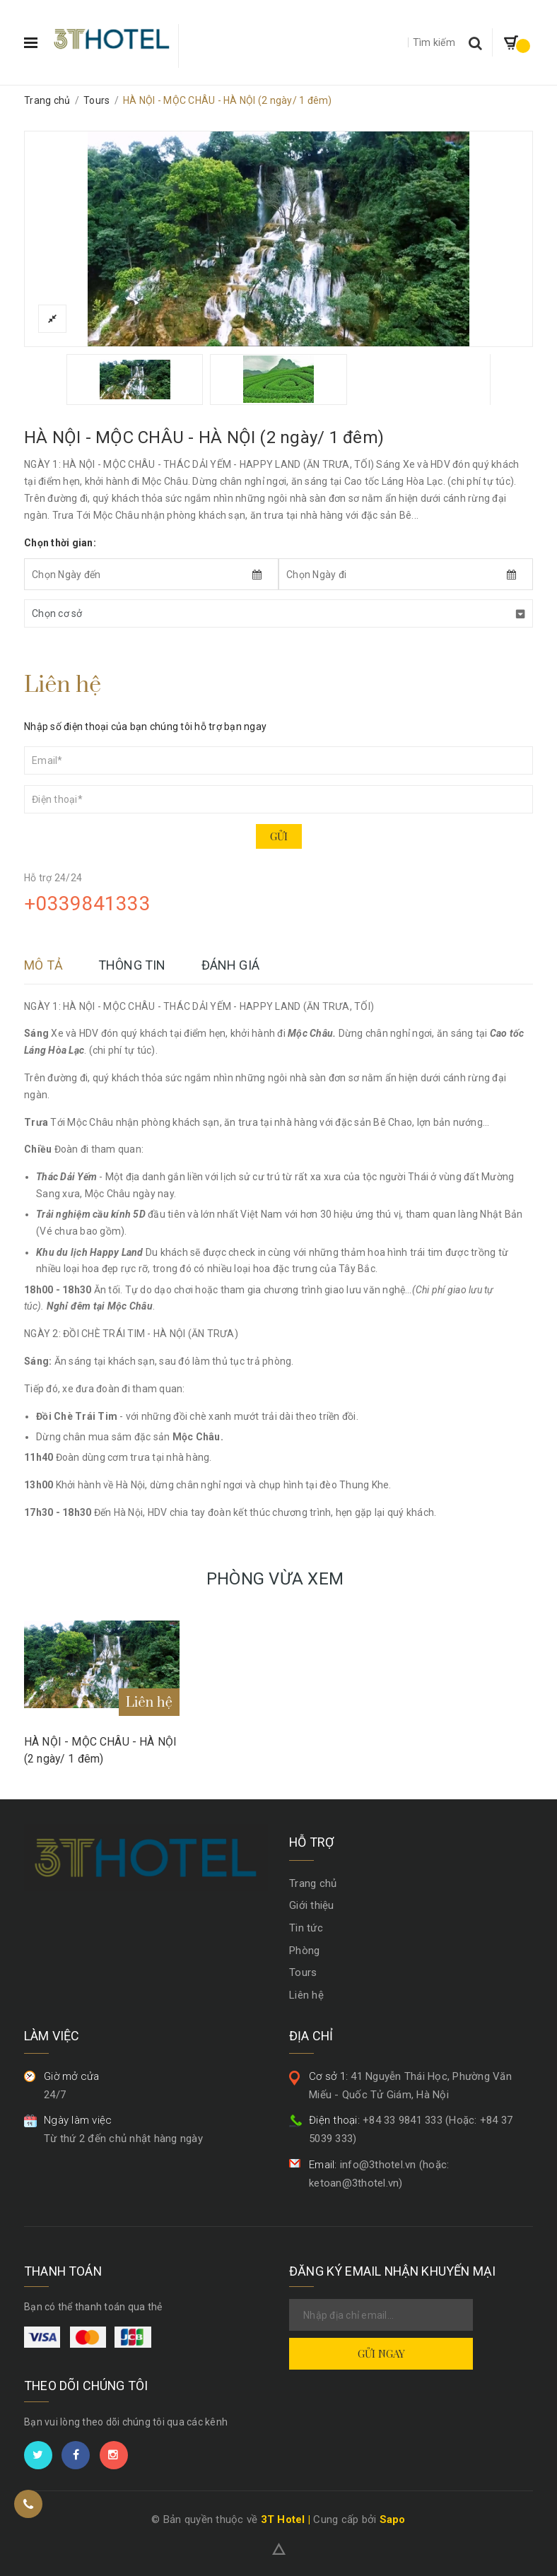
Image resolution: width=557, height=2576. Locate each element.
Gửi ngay (381, 2353)
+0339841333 (87, 903)
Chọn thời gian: (60, 542)
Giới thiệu (311, 1905)
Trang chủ (312, 1883)
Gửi (279, 836)
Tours (303, 1972)
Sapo (393, 2519)
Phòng (304, 1950)
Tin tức (306, 1928)
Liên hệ (306, 1995)
